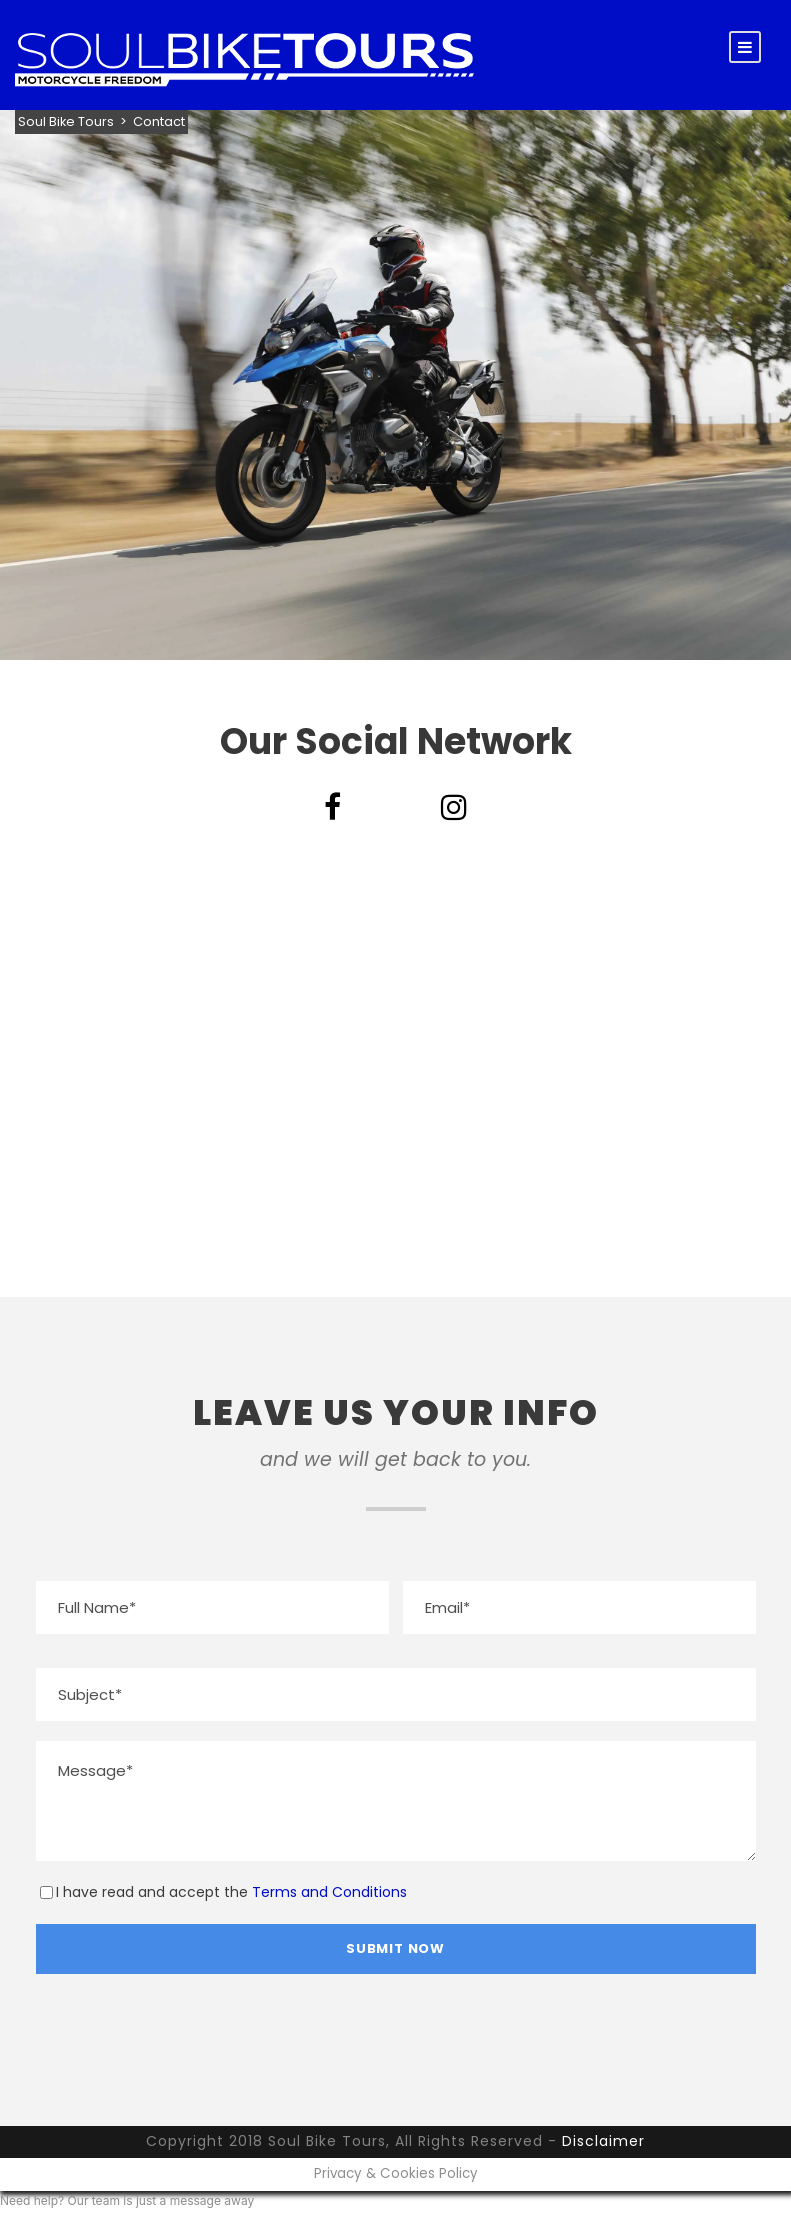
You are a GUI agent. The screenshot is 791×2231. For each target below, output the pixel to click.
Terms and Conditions (329, 1892)
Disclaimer (603, 2141)
